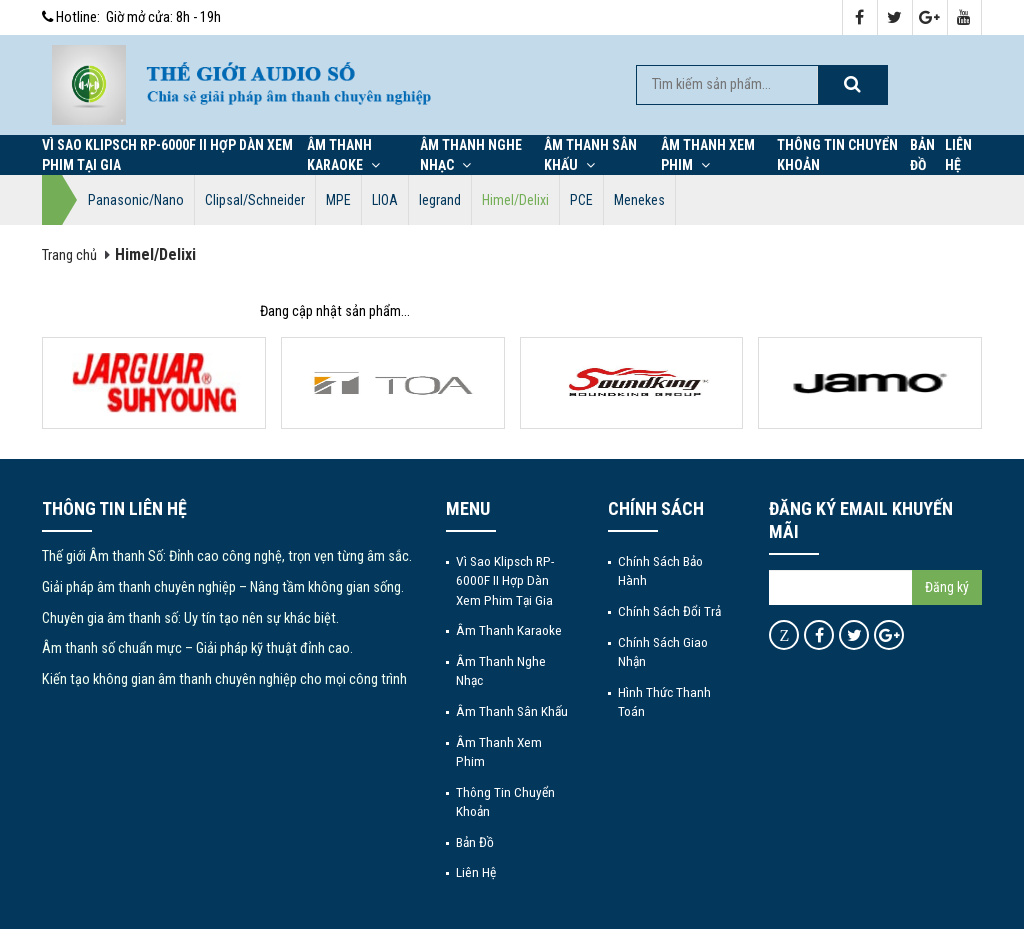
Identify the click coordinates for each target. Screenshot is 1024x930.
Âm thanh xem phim (708, 155)
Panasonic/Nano (136, 200)
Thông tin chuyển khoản (837, 155)
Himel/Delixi (515, 200)
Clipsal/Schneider (255, 200)
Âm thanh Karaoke (343, 155)
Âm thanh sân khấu (590, 155)
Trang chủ (69, 255)
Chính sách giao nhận (663, 651)
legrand (440, 200)
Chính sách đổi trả (669, 611)
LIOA (385, 200)
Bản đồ (922, 155)
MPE (338, 200)
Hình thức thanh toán (664, 701)
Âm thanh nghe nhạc (471, 155)
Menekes (639, 200)
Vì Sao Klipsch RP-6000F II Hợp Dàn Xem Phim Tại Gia (167, 155)
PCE (581, 200)
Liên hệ (958, 155)
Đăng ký (947, 587)
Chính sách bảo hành (660, 570)
